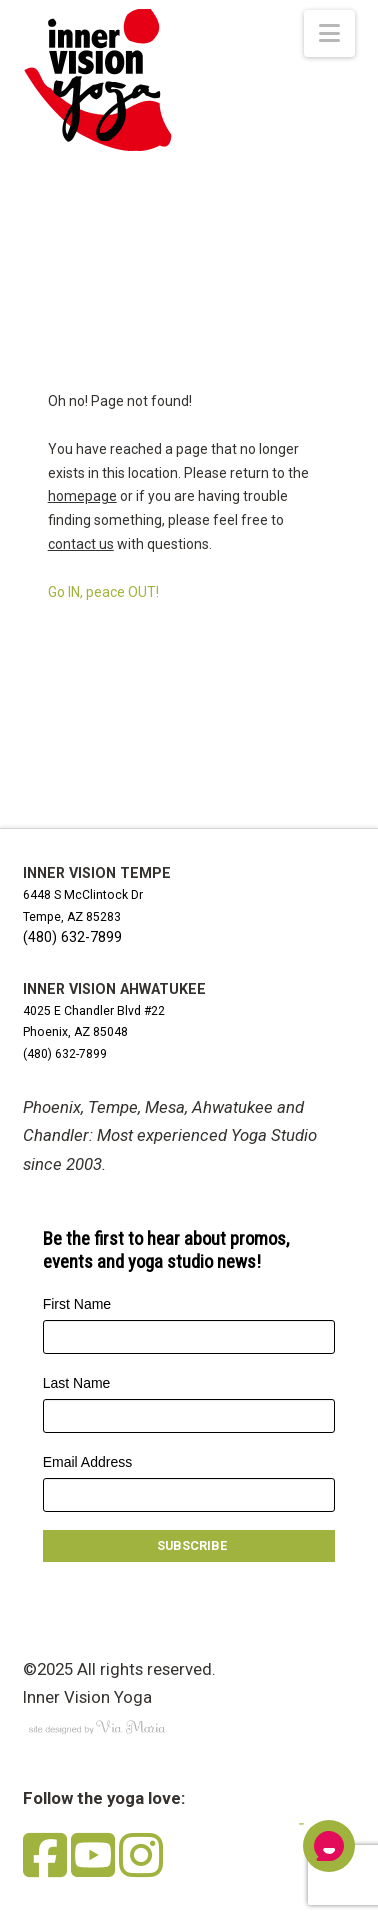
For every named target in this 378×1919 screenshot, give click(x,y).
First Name (77, 1304)
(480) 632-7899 (72, 937)
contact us (81, 544)
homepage (82, 496)
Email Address (87, 1462)
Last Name (77, 1383)
